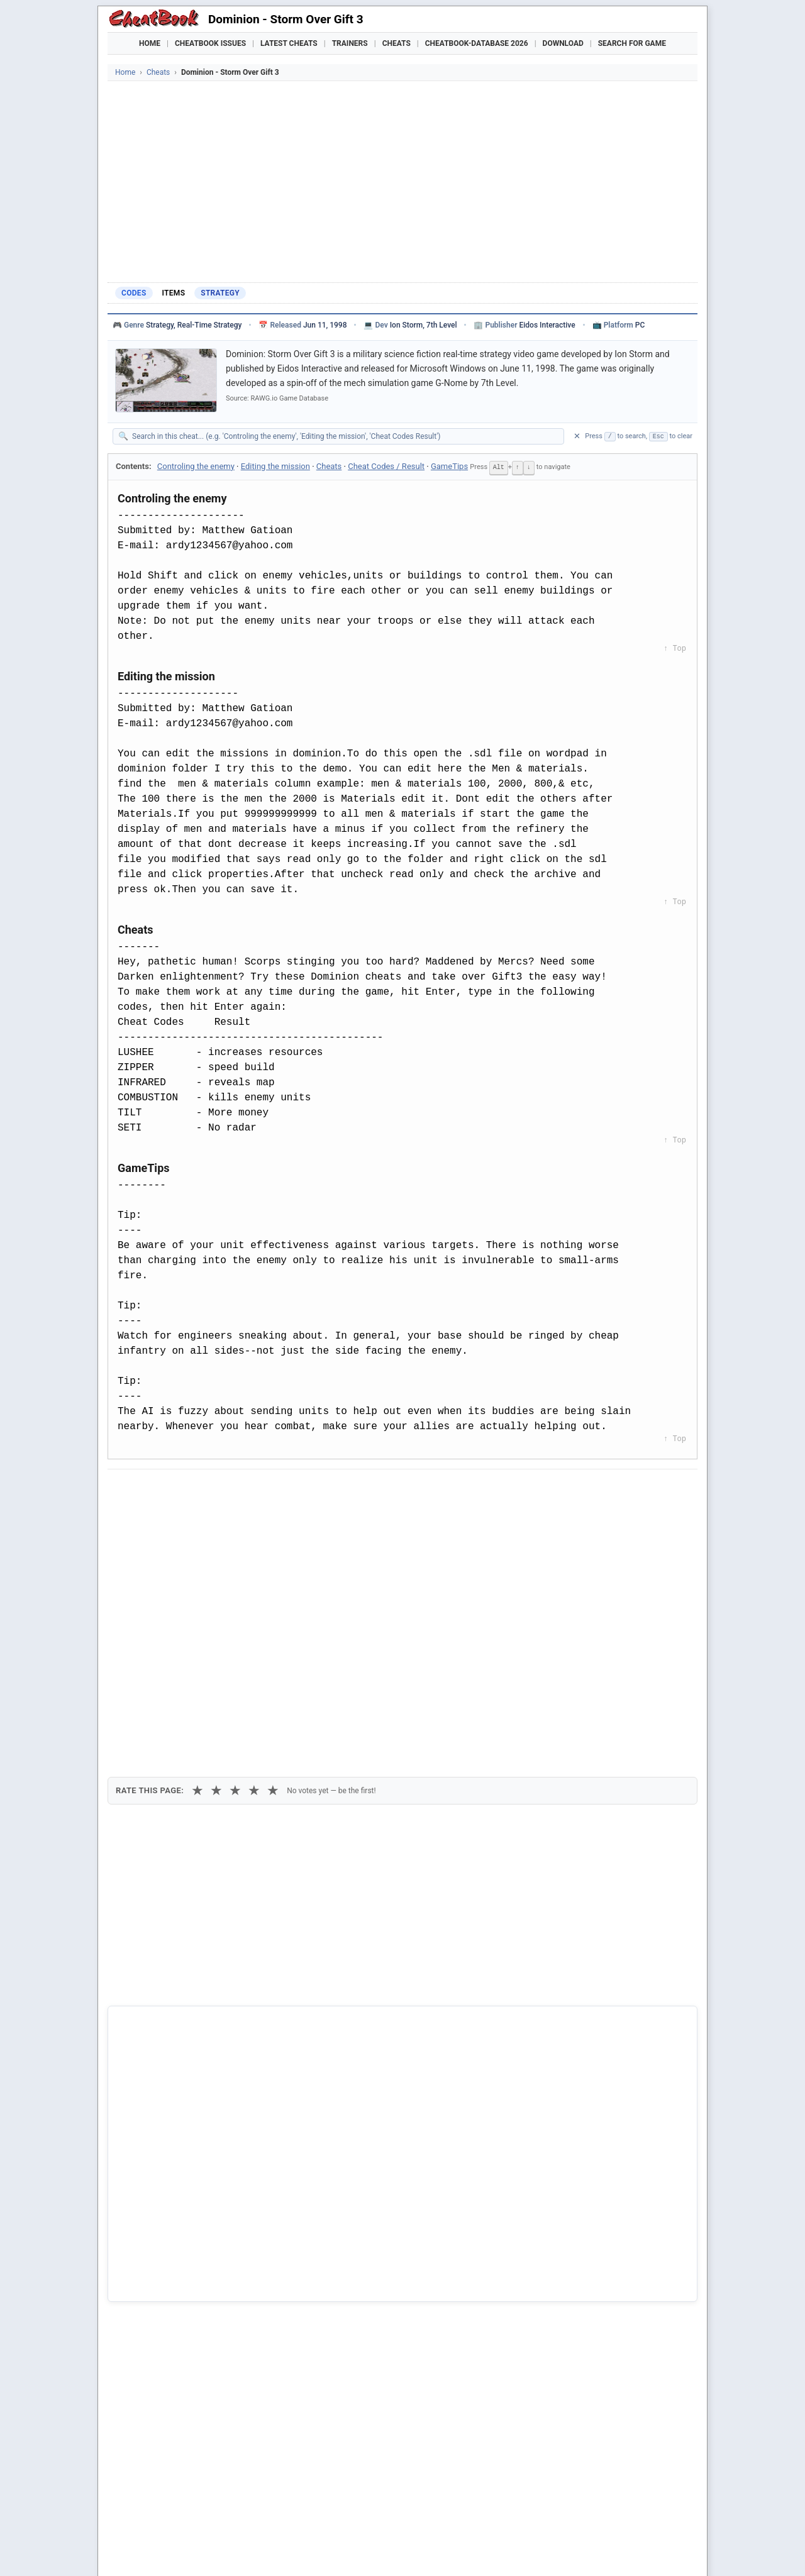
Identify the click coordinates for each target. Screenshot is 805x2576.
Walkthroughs (377, 2550)
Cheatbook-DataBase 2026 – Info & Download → (350, 2002)
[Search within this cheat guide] (344, 436)
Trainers (350, 43)
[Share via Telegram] (308, 1489)
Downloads (310, 2550)
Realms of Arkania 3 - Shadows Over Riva (208, 2289)
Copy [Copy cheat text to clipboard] (173, 1518)
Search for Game (632, 43)
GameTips (449, 466)
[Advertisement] (402, 182)
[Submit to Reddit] (216, 1489)
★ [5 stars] (273, 1557)
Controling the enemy (196, 466)
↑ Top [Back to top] (674, 647)
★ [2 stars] (216, 1557)
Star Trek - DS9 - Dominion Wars (190, 2309)
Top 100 (484, 2550)
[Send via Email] (339, 1489)
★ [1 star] (197, 1557)
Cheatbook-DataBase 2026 (476, 43)
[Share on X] (185, 1489)
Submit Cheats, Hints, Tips (566, 2550)
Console (438, 2550)
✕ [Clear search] (577, 436)
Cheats (396, 43)
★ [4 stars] (254, 1557)
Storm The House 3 (165, 2268)
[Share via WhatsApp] (277, 1489)
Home (149, 43)
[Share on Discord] (246, 1489)
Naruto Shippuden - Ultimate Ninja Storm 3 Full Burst (230, 2247)
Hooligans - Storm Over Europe (187, 2224)
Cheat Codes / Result (386, 466)
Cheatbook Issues (210, 43)
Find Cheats (248, 2550)
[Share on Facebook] (154, 1489)
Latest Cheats (289, 43)
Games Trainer (181, 2550)
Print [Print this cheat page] (225, 1518)
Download (563, 43)
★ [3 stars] (235, 1557)
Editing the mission (275, 466)
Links (642, 2550)
